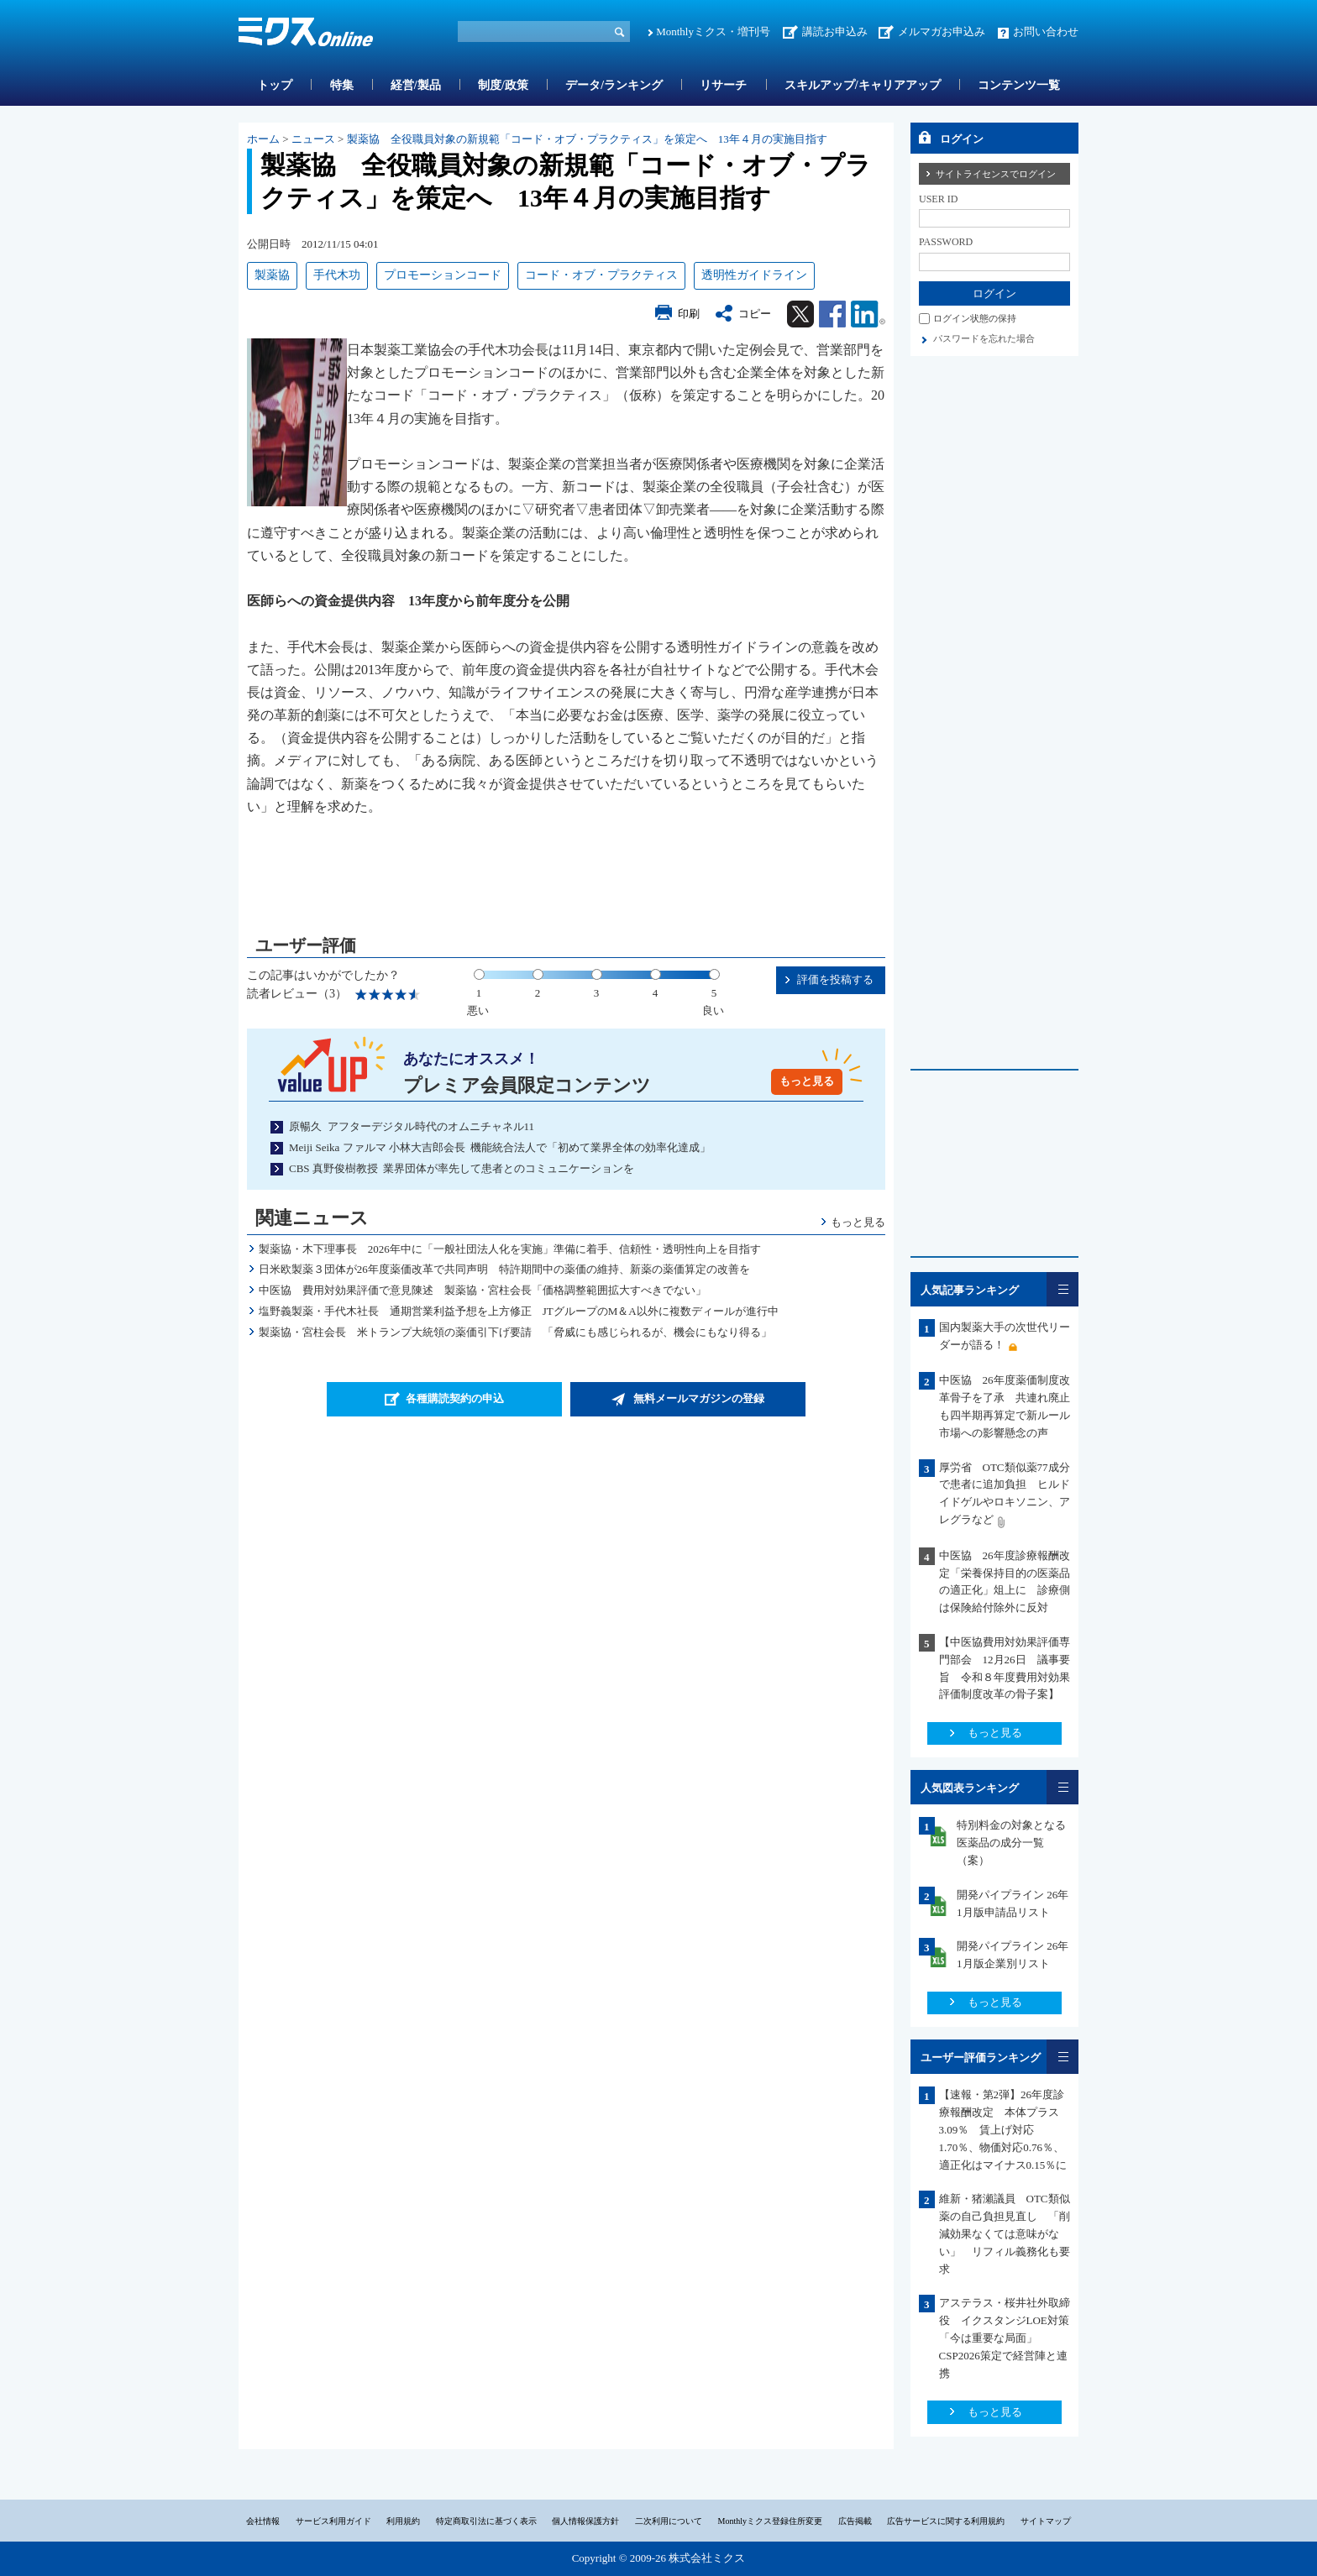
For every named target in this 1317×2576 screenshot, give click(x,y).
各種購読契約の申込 (455, 1398)
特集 (342, 85)
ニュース (313, 139)
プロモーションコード (442, 275)
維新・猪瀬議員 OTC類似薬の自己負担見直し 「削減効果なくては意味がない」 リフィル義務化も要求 (1004, 2233)
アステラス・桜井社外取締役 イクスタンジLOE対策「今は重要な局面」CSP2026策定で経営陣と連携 (1004, 2337)
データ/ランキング (614, 85)
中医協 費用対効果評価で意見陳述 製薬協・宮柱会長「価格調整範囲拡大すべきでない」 (482, 1290)
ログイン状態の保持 (974, 318)
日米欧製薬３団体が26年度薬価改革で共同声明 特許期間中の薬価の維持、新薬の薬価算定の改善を (504, 1269)
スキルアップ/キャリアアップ (862, 85)
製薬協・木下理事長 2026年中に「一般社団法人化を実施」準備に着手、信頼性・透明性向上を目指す (510, 1249)
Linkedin (868, 314)
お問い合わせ (1045, 31)
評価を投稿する (835, 979)
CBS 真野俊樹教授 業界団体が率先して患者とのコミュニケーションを (461, 1168)
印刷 (689, 313)
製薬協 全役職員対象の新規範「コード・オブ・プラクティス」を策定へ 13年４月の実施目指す (587, 139)
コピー (754, 313)
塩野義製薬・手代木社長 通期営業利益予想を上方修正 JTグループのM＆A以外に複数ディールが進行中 (519, 1311)
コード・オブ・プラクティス (601, 275)
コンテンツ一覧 (1019, 85)
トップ (274, 85)
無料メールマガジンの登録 (698, 1398)
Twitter (800, 314)
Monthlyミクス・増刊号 (713, 31)
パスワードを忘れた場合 (984, 338)
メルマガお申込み (941, 31)
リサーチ (723, 85)
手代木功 (336, 275)
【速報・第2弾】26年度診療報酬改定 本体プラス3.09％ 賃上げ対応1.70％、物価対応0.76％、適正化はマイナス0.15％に (1003, 2129)
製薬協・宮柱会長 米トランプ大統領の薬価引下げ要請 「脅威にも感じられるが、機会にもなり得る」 (515, 1332)
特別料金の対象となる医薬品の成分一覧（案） (1011, 1843)
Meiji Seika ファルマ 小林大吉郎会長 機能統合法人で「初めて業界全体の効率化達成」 (500, 1147)
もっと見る (806, 1081)
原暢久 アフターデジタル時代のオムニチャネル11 (411, 1126)
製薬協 (272, 275)
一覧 (1062, 1289)
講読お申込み (835, 31)
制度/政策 (503, 85)
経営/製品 (416, 85)
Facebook (832, 314)
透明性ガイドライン (754, 275)
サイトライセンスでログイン (996, 174)
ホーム (263, 139)
